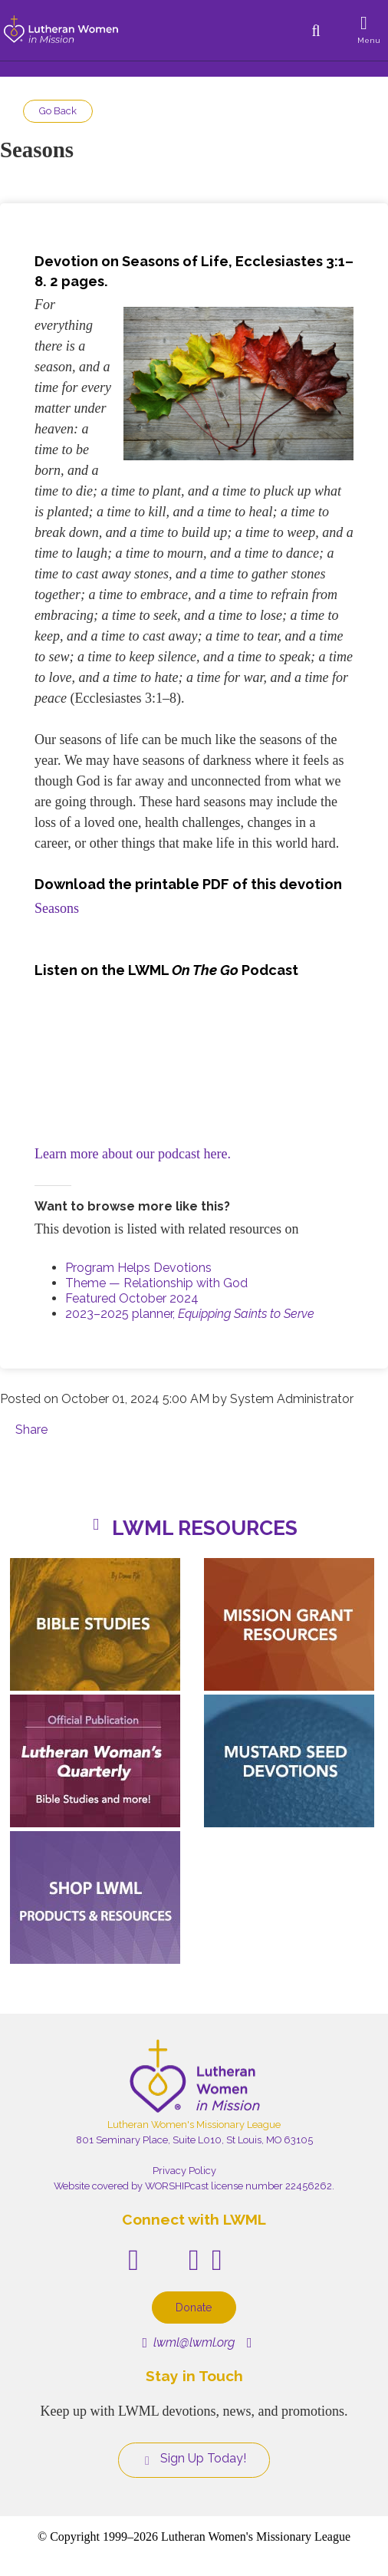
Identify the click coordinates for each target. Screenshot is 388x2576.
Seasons (57, 908)
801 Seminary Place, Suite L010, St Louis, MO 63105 (194, 2140)
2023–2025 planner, (189, 1313)
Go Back (58, 111)
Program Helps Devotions (138, 1267)
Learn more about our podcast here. (133, 1153)
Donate (194, 2307)
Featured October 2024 (132, 1298)
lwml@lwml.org (188, 2342)
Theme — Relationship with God (156, 1283)
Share (31, 1429)
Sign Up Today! (194, 2458)
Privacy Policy (184, 2170)
